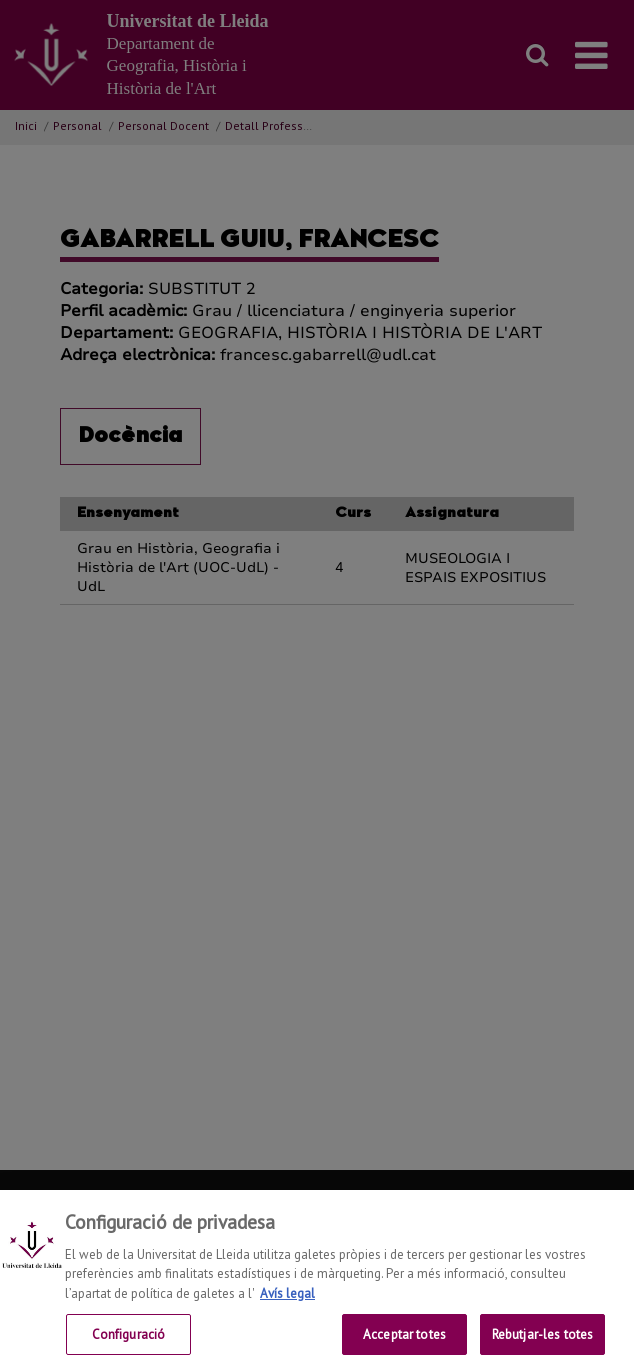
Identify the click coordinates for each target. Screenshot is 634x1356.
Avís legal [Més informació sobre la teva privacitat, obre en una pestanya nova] (287, 1300)
